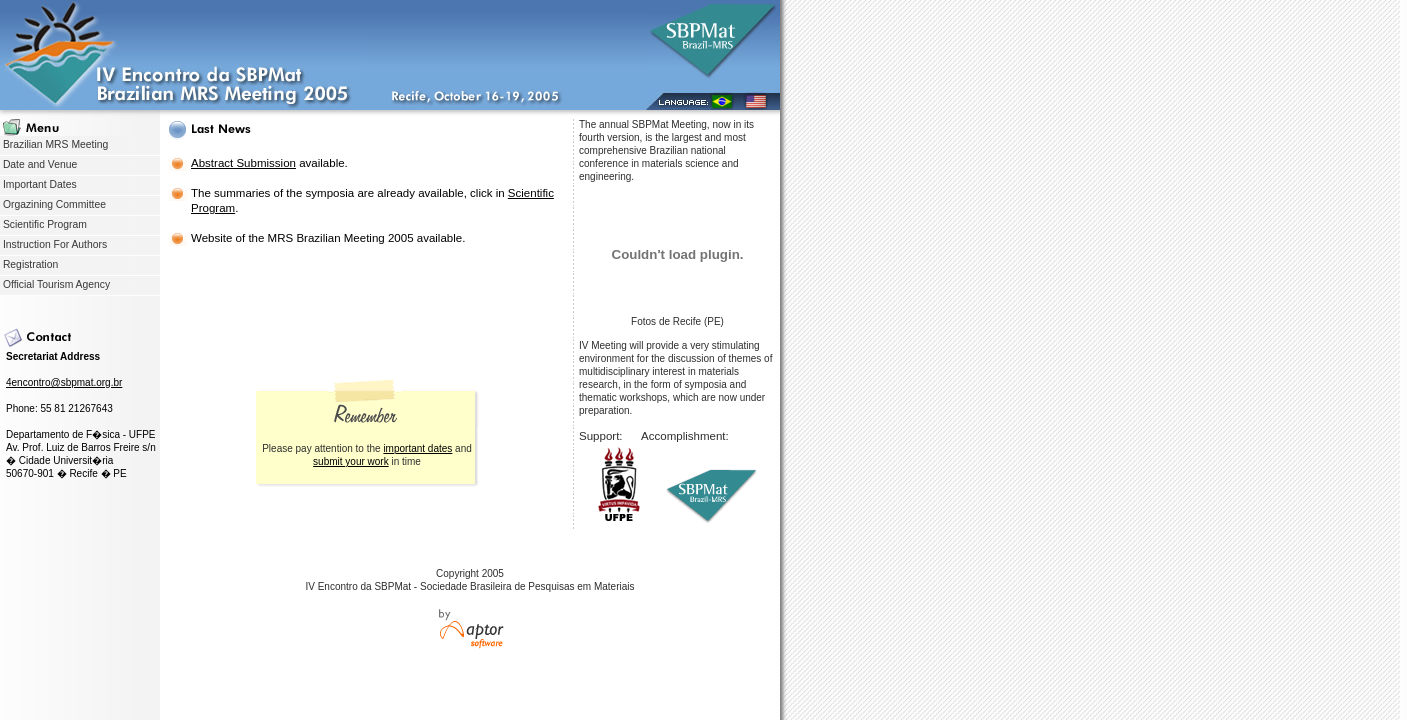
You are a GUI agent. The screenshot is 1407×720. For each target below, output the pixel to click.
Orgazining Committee (53, 204)
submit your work (351, 461)
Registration (29, 264)
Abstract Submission (243, 163)
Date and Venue (38, 164)
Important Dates (38, 184)
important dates (417, 448)
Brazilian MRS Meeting (54, 144)
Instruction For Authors (53, 244)
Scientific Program (43, 224)
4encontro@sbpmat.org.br (64, 382)
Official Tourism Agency (55, 284)
